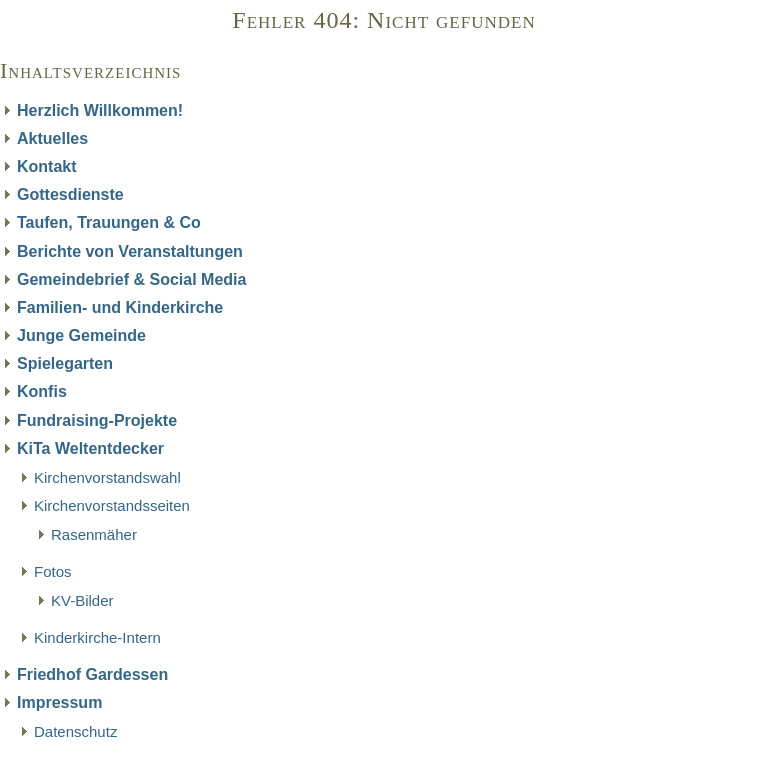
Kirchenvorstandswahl (107, 477)
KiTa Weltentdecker (90, 448)
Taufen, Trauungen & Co (109, 222)
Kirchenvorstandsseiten (112, 505)
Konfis (42, 391)
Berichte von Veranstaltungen (130, 251)
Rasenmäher (94, 534)
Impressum (59, 702)
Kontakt (47, 166)
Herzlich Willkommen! (100, 110)
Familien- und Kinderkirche (120, 307)
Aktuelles (52, 138)
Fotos (53, 571)
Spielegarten (65, 363)
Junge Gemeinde (81, 335)
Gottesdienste (70, 194)
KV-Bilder (82, 600)
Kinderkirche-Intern (97, 637)
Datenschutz (75, 731)
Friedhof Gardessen (92, 674)
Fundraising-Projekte (97, 420)
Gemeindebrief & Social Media (131, 279)
